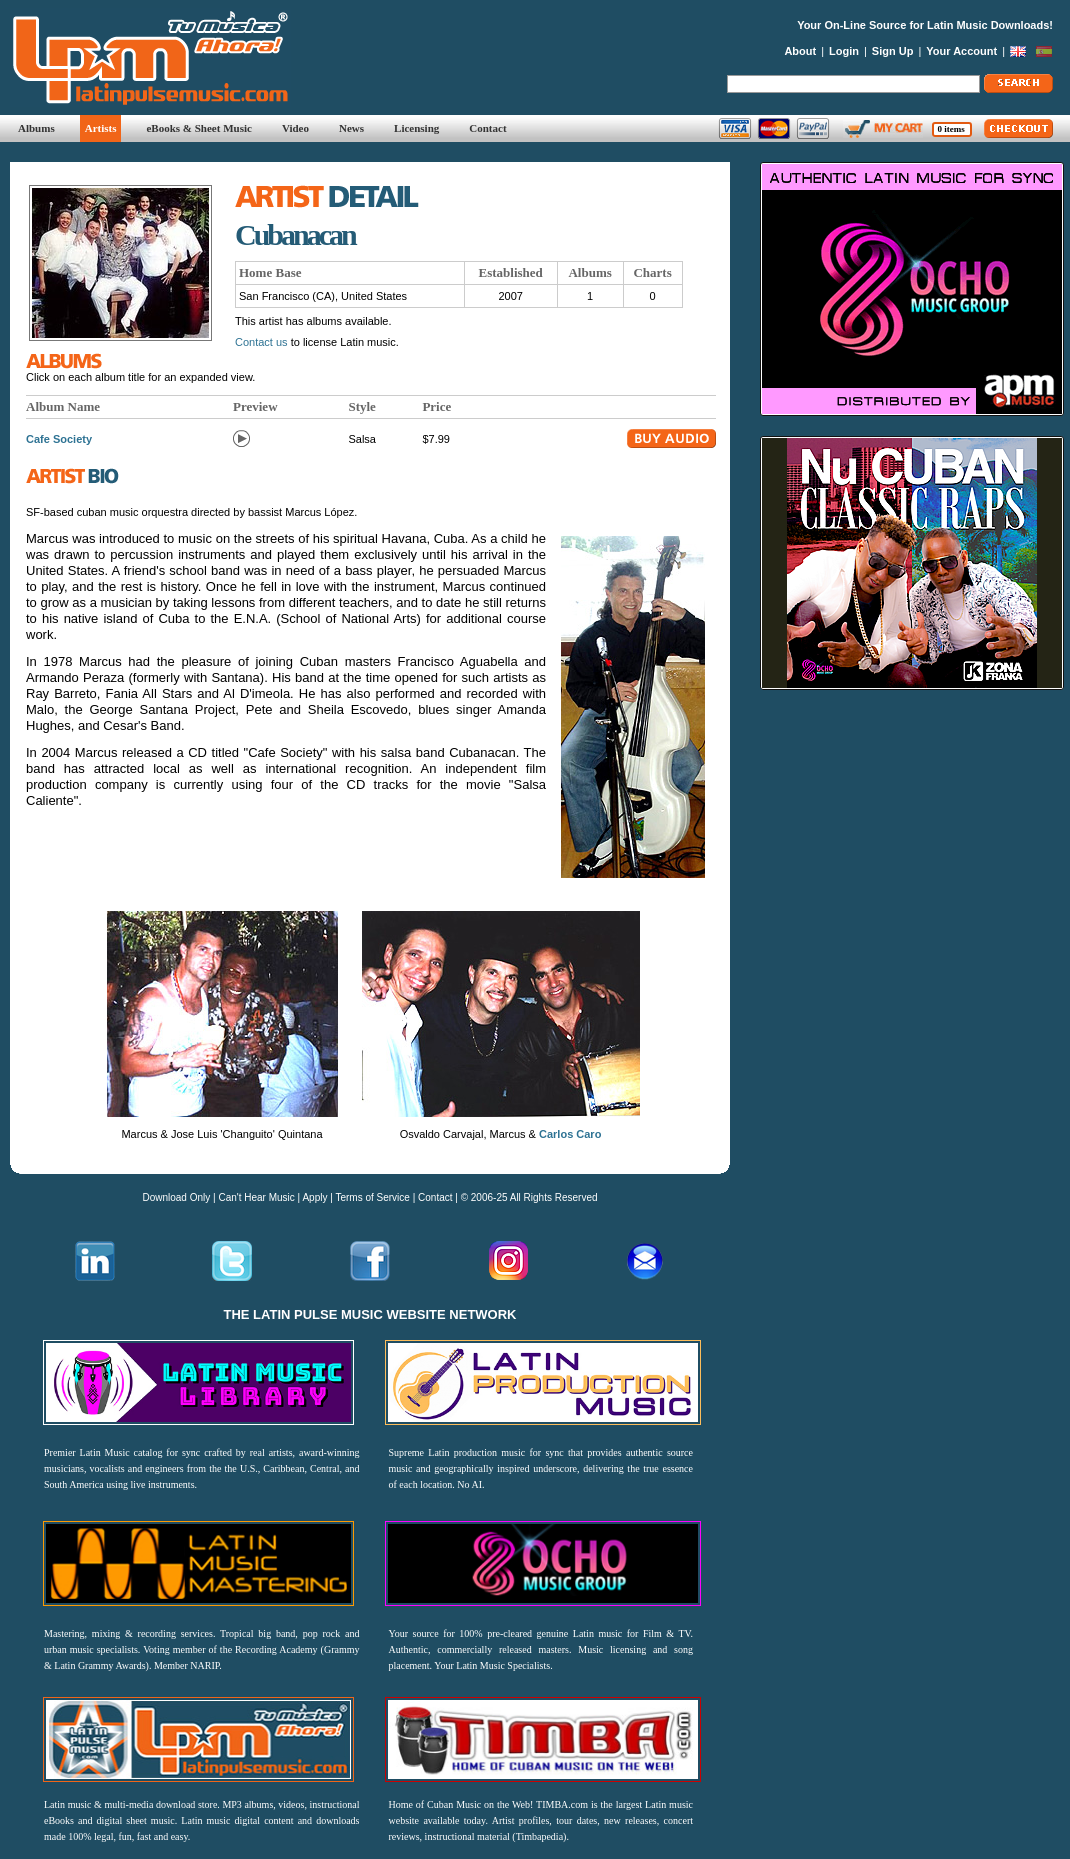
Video (295, 128)
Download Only (176, 1197)
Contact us (261, 342)
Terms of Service (372, 1197)
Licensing (416, 128)
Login (844, 51)
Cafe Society (59, 439)
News (351, 128)
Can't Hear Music (256, 1197)
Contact (487, 128)
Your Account (961, 51)
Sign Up (893, 51)
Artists (101, 128)
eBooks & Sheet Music (198, 128)
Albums (36, 128)
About (800, 51)
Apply (314, 1197)
